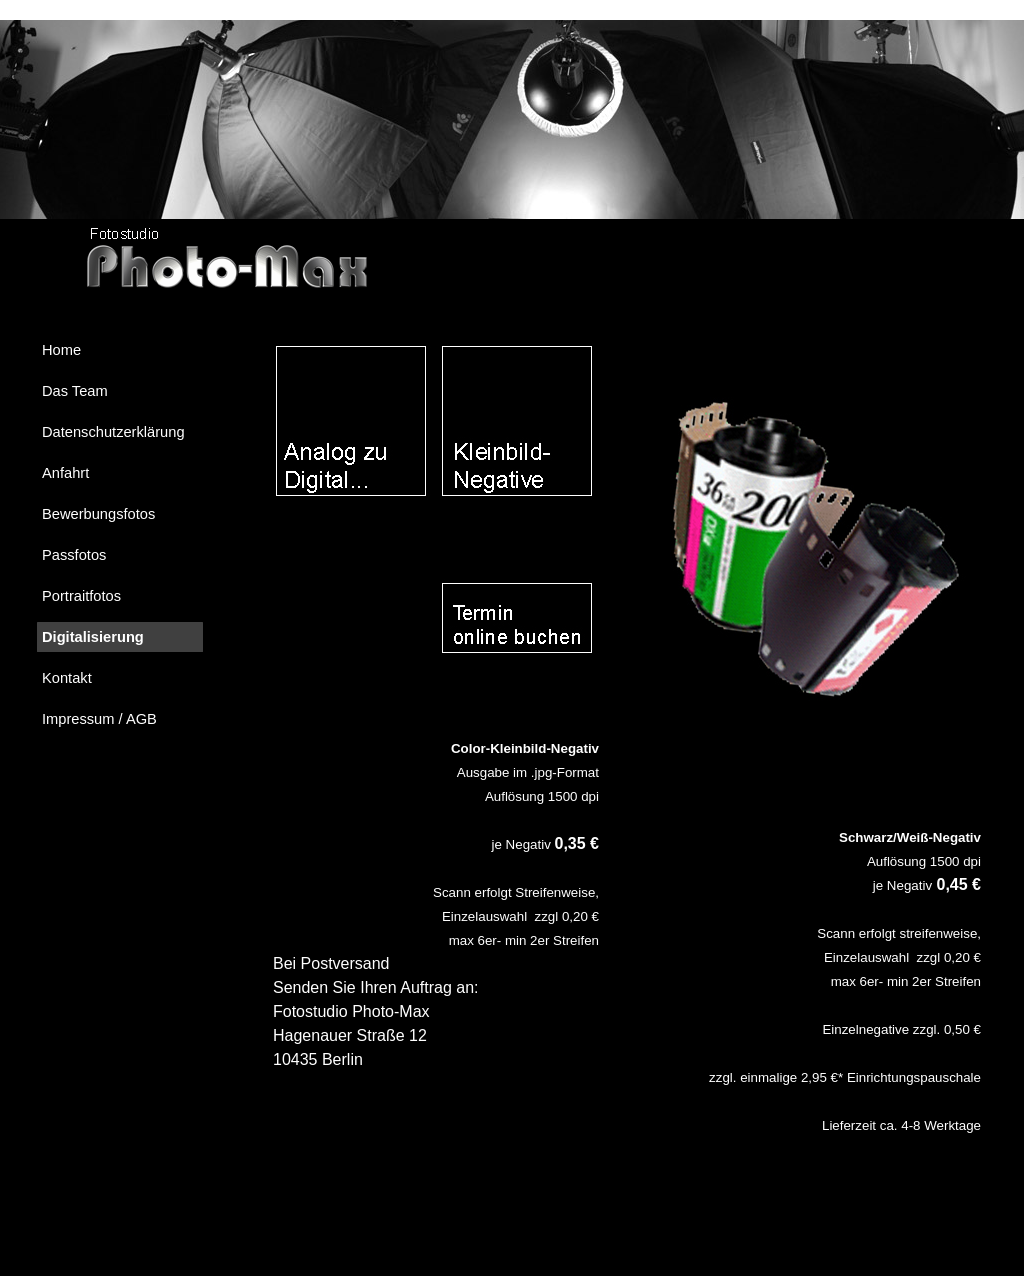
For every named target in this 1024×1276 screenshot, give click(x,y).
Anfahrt (65, 473)
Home (61, 350)
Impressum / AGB (99, 719)
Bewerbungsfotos (98, 514)
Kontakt (67, 678)
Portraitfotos (81, 596)
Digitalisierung (93, 637)
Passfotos (74, 555)
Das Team (75, 391)
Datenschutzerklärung (113, 432)
